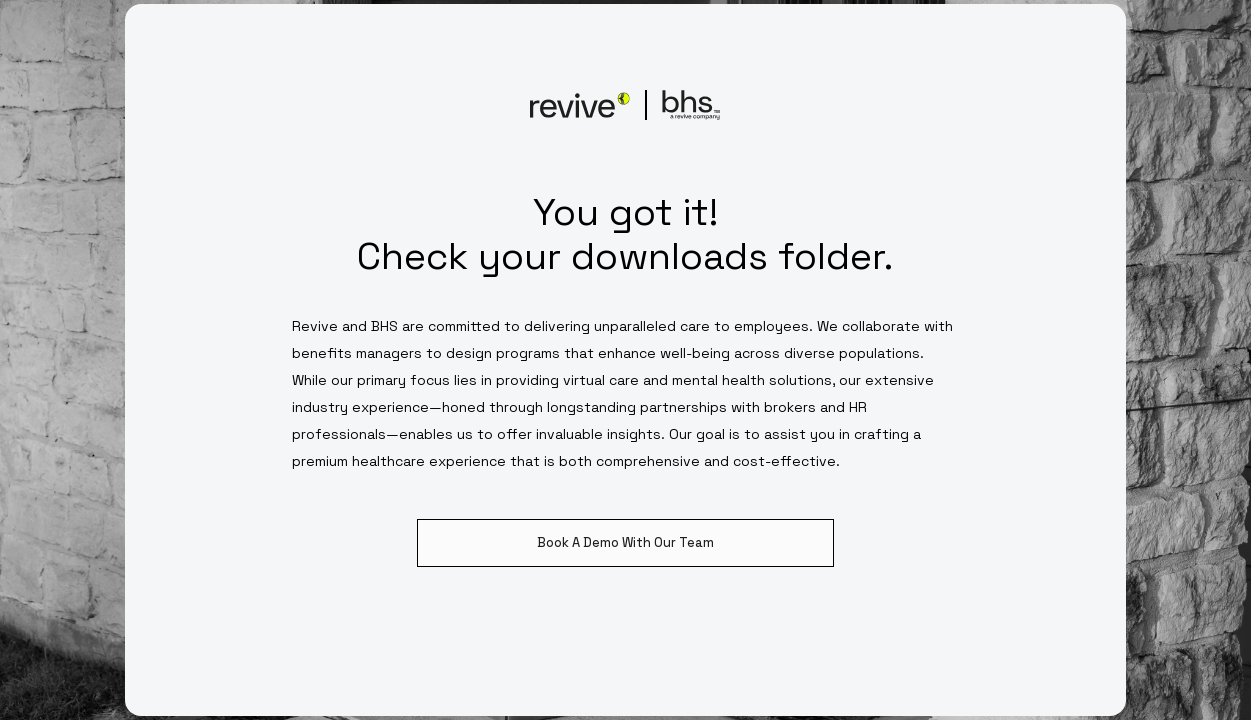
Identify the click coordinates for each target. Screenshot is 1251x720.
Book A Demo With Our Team (625, 542)
